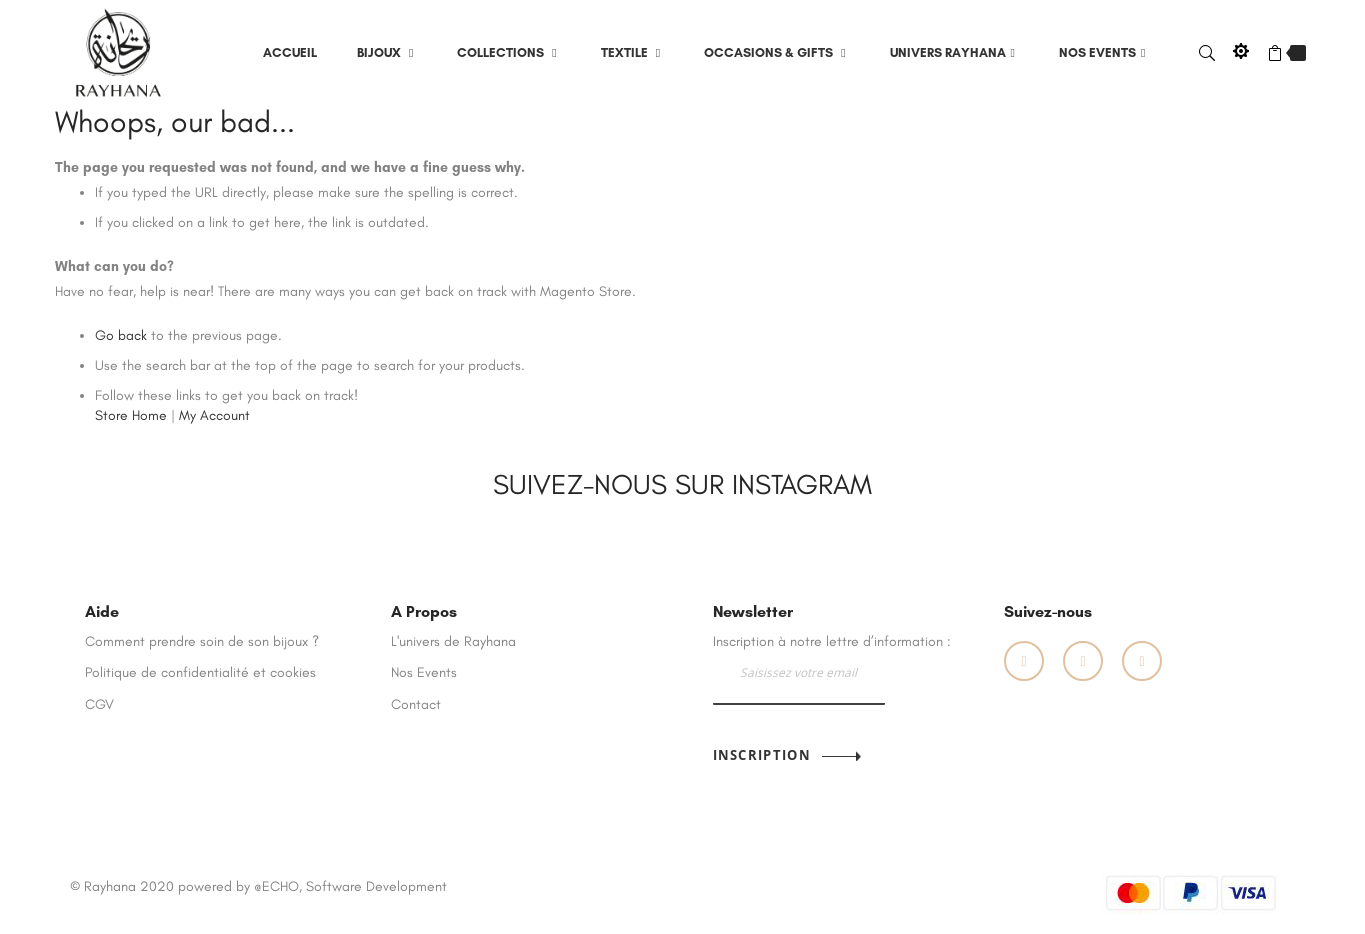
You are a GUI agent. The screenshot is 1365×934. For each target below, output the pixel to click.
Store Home (131, 415)
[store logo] (119, 51)
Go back (121, 335)
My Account (214, 415)
